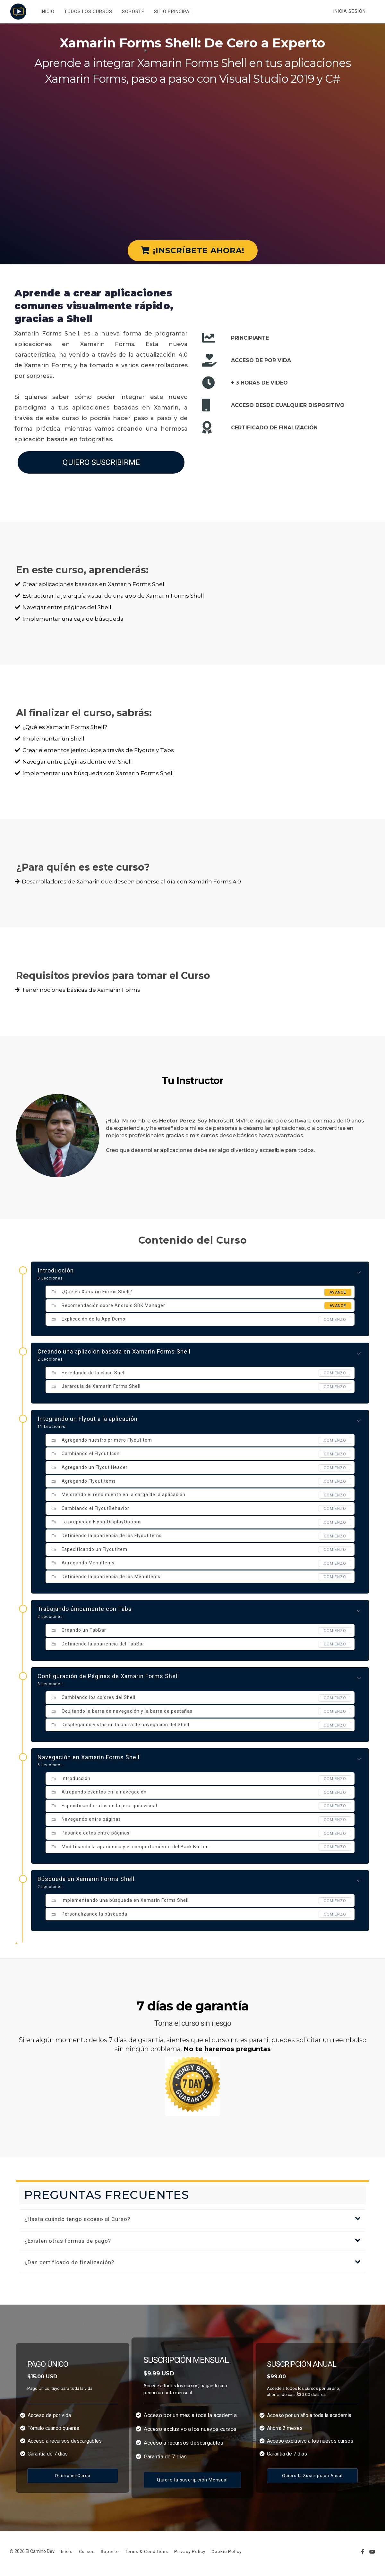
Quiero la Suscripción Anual (312, 2475)
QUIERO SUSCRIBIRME (101, 462)
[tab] (192, 2219)
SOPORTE (132, 11)
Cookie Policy (226, 2551)
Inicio (67, 2551)
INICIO (47, 11)
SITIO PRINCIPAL (172, 11)
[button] (192, 2219)
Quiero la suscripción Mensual (192, 2479)
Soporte (110, 2551)
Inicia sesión (349, 11)
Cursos (87, 2551)
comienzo (335, 1319)
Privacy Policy (189, 2551)
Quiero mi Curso (72, 2475)
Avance (337, 1292)
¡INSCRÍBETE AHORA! (192, 250)
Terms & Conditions (146, 2551)
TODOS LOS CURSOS (88, 11)
